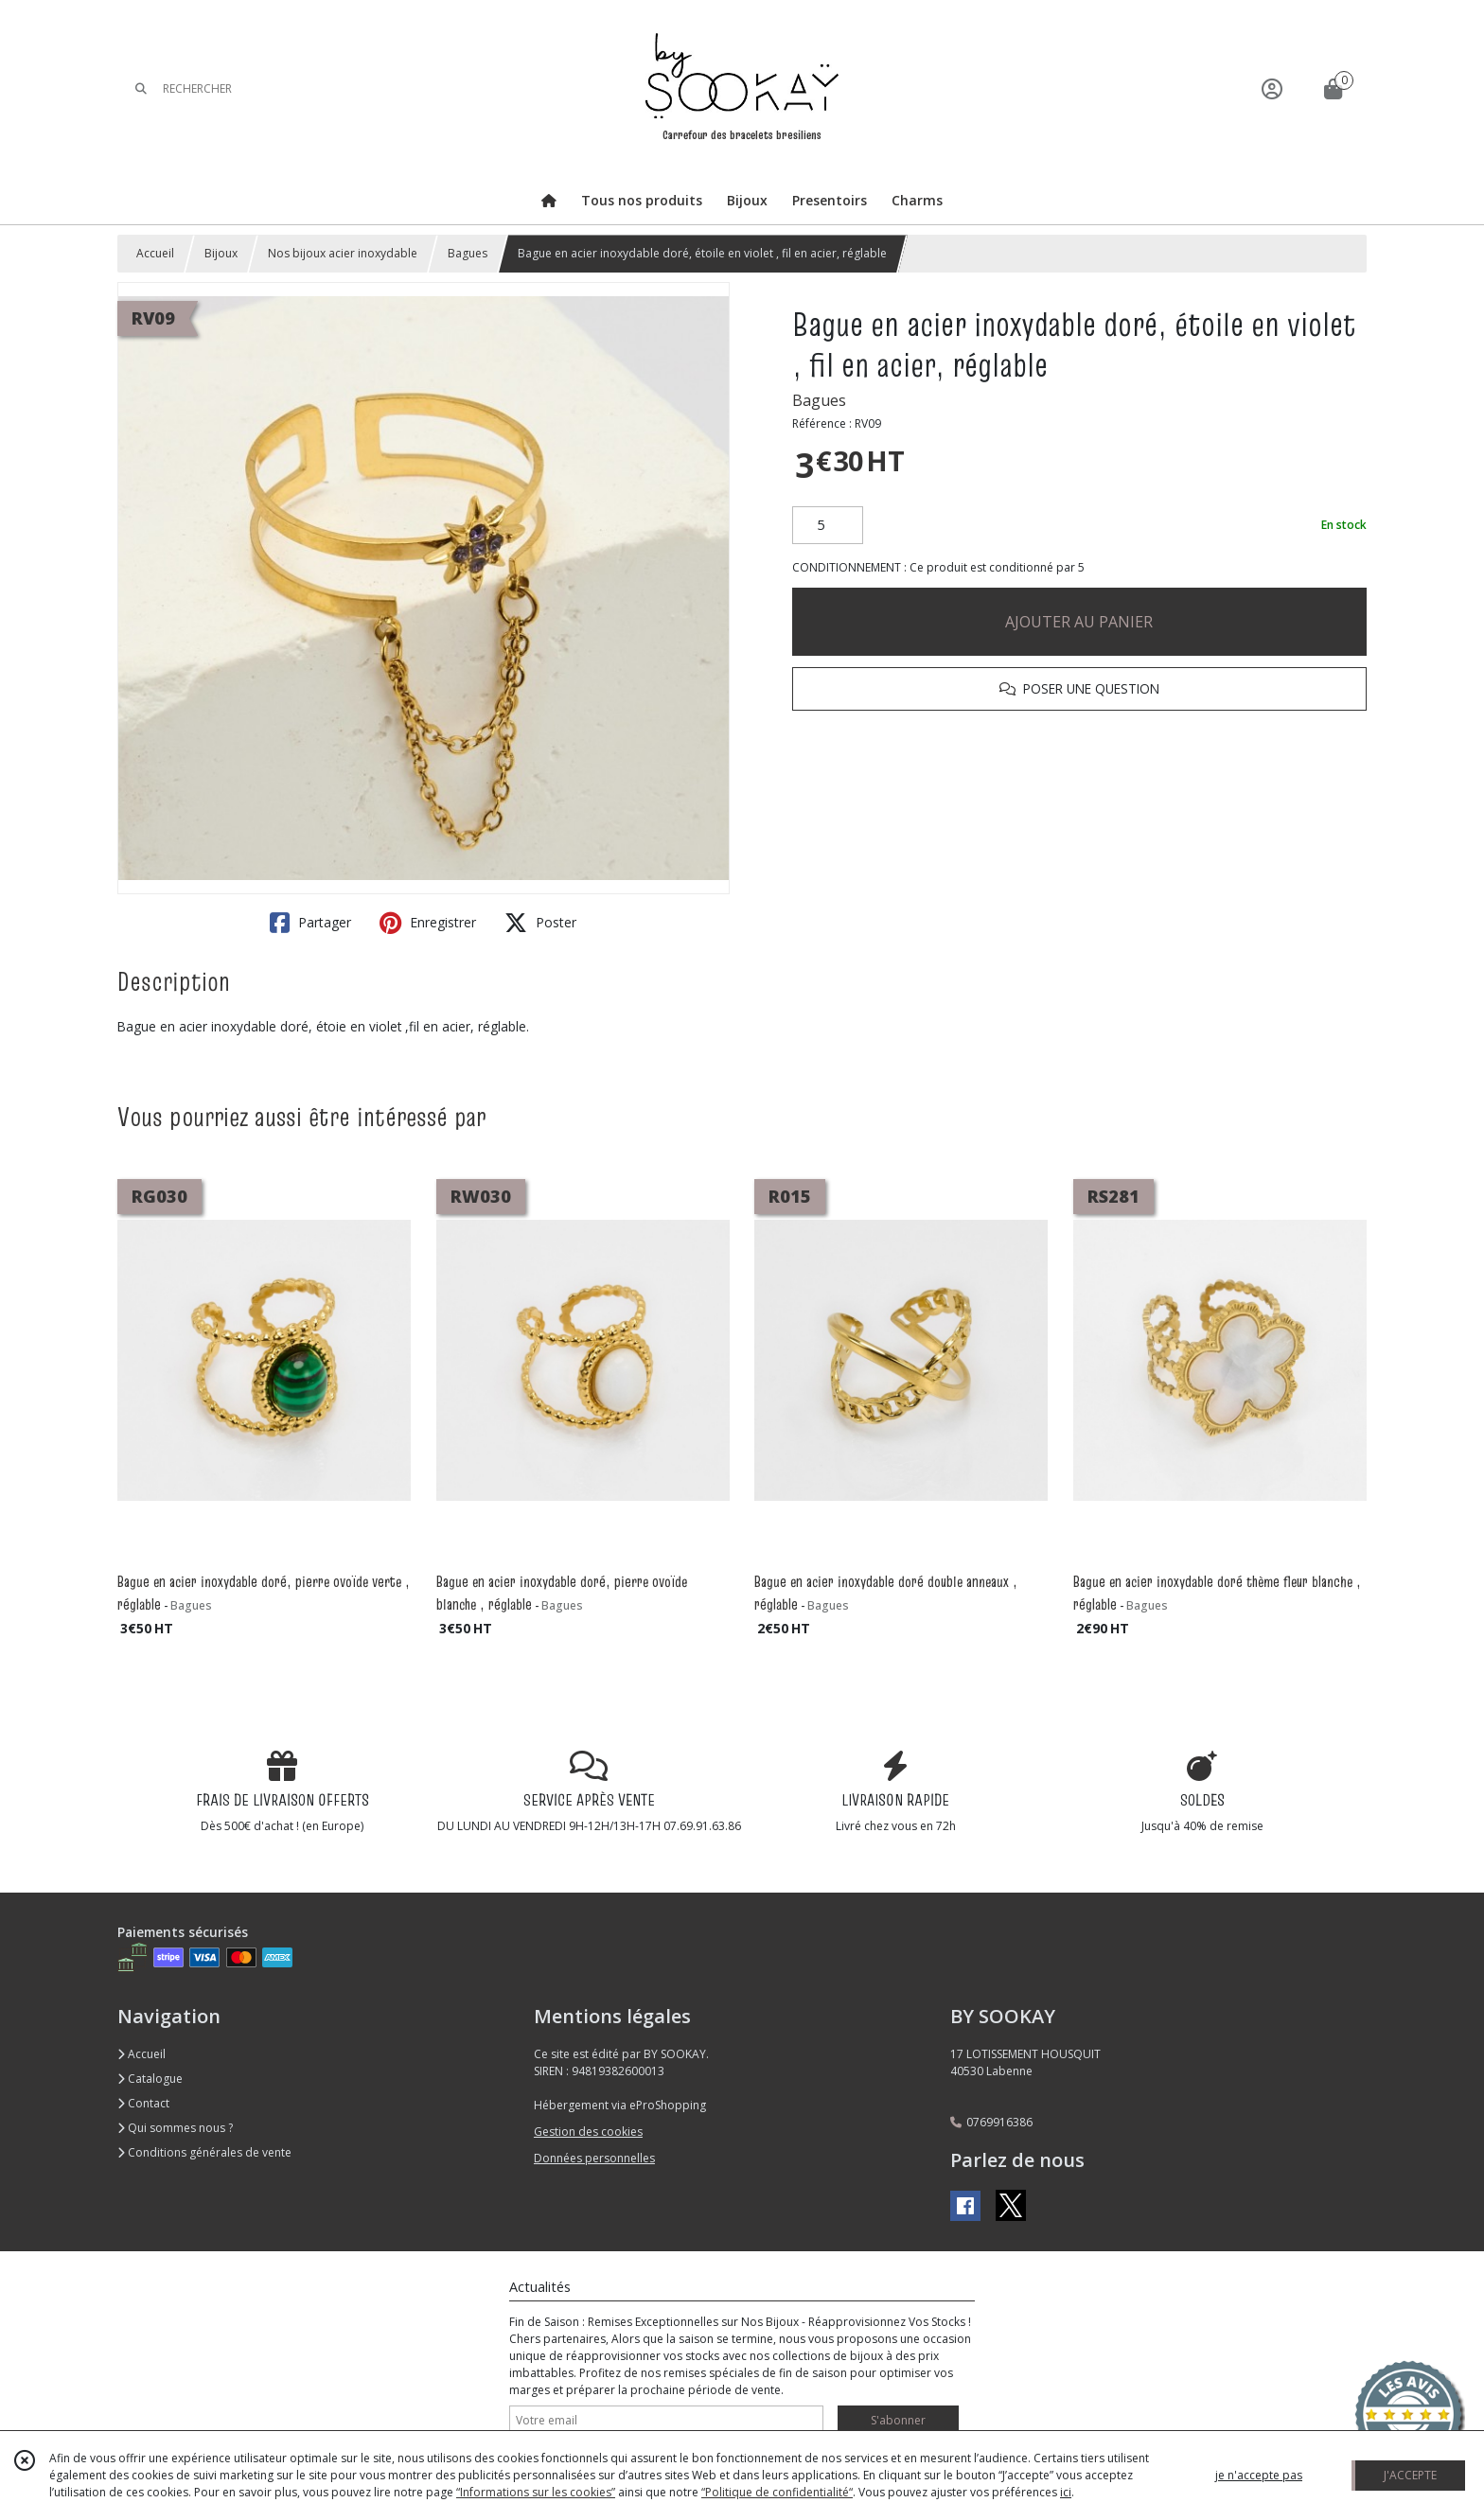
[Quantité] (827, 525)
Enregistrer (428, 922)
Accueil (155, 253)
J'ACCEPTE (1410, 2475)
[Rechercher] (141, 88)
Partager (310, 922)
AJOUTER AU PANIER (1079, 621)
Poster (540, 922)
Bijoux (221, 253)
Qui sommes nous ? (175, 2128)
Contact (143, 2103)
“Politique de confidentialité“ (777, 2492)
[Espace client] (1272, 88)
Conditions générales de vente (204, 2152)
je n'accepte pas (1258, 2475)
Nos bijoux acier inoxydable (342, 253)
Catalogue (150, 2079)
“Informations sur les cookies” (535, 2492)
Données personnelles (594, 2158)
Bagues (467, 253)
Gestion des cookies (588, 2131)
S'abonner (898, 2420)
